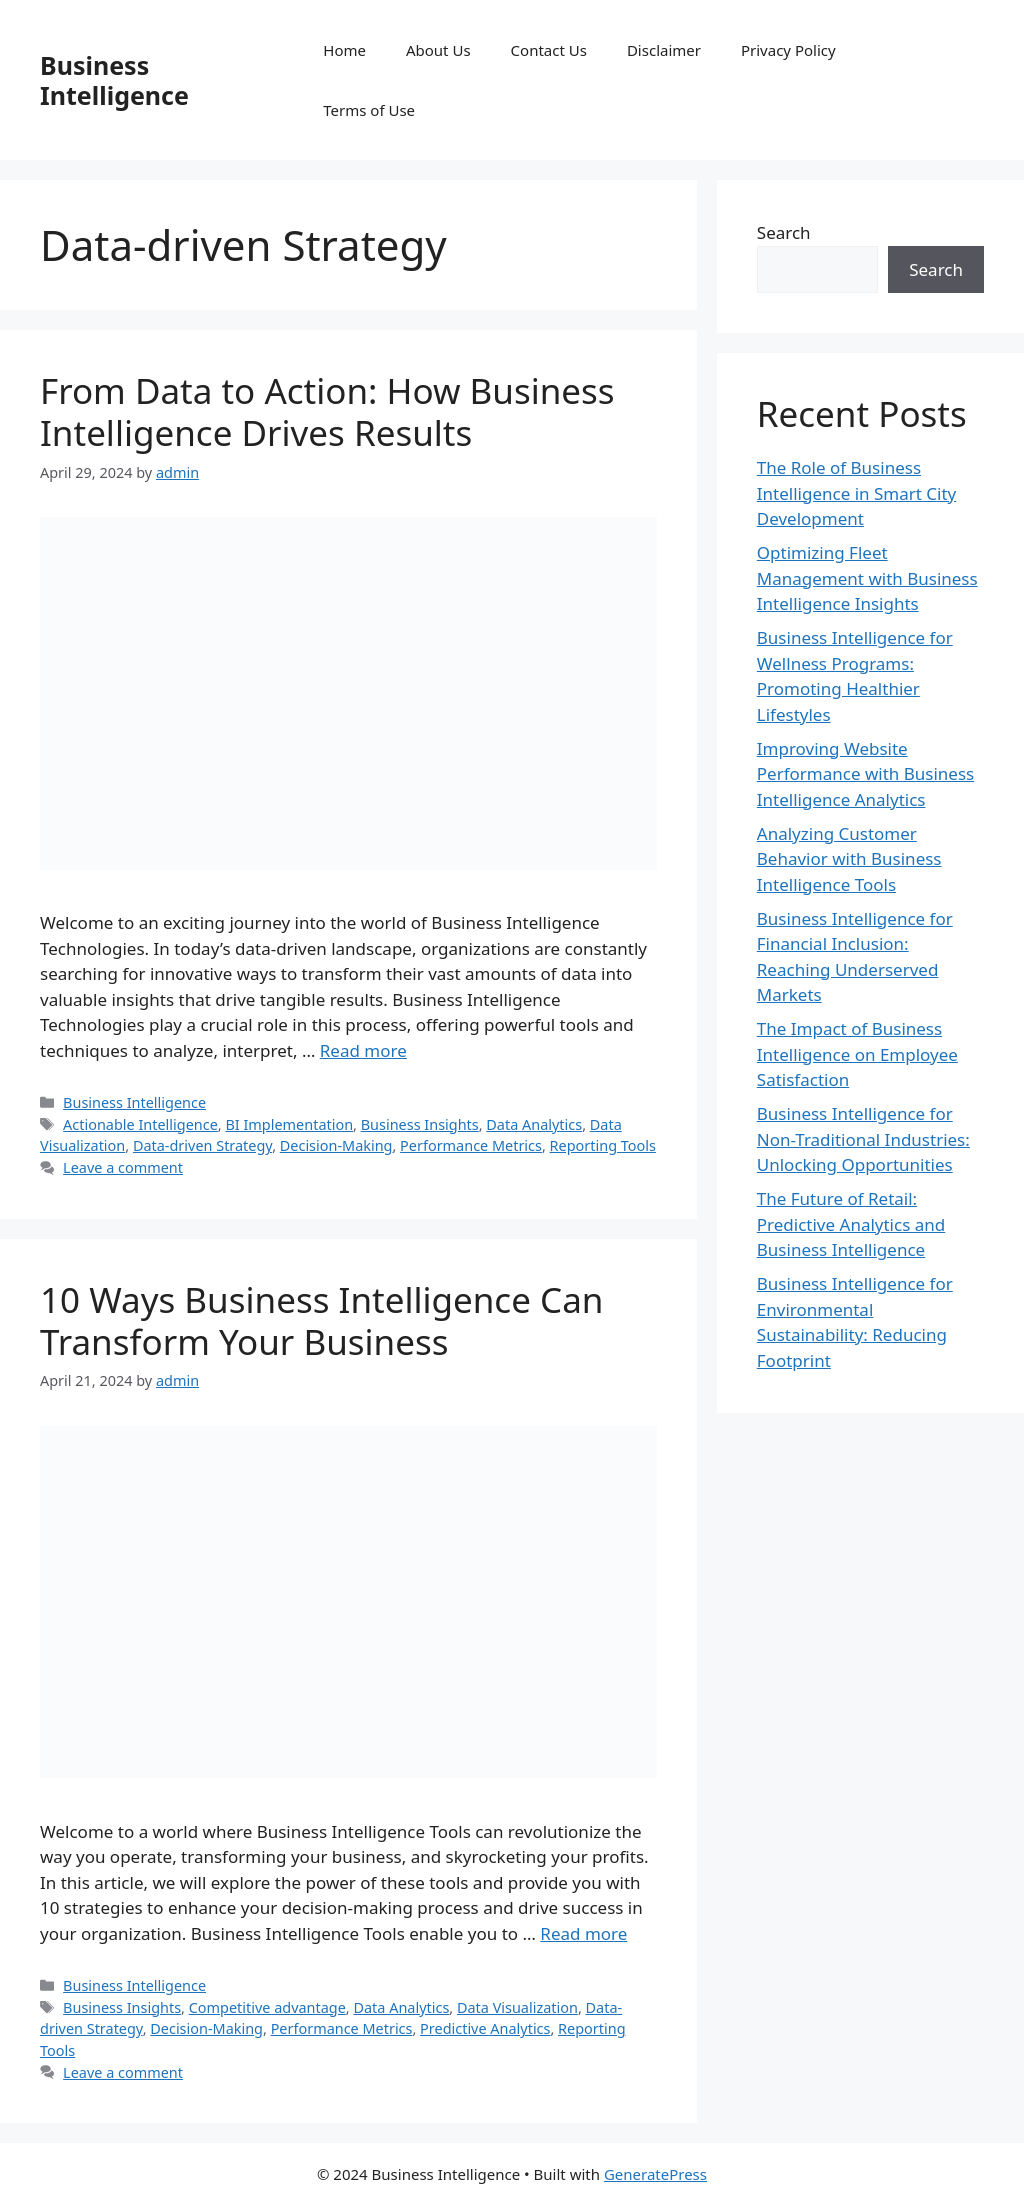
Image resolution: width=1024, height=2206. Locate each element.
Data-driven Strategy (202, 1145)
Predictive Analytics (485, 2028)
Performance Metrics (471, 1145)
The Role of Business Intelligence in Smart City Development (856, 493)
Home (344, 50)
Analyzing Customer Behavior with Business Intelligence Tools (849, 859)
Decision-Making (336, 1145)
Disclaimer (664, 50)
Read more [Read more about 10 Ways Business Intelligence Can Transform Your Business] (583, 1933)
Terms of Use (369, 110)
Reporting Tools (603, 1145)
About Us (438, 50)
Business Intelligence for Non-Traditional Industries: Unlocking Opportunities (863, 1139)
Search (784, 232)
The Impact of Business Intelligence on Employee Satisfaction (857, 1054)
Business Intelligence (114, 80)
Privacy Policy (788, 50)
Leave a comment (123, 1167)
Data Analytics (534, 1124)
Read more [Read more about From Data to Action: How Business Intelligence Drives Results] (363, 1050)
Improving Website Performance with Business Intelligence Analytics (865, 774)
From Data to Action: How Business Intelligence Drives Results (327, 411)
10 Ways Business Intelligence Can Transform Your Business (321, 1320)
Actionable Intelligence (140, 1124)
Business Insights (420, 1124)
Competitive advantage (267, 2007)
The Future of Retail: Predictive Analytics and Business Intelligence (851, 1224)
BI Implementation (289, 1124)
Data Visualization (517, 2007)
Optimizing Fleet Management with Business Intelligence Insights (867, 578)
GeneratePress (655, 2174)
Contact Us (549, 50)
